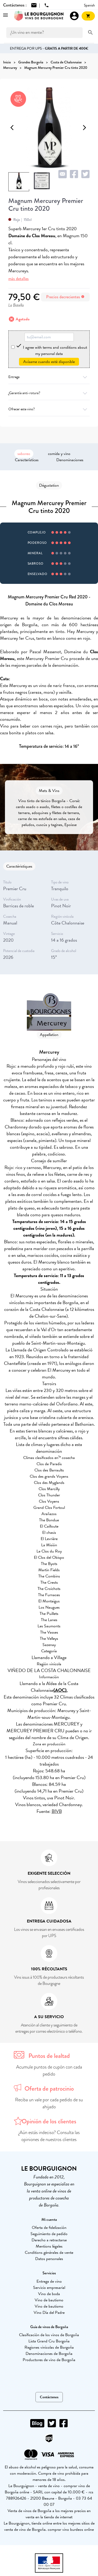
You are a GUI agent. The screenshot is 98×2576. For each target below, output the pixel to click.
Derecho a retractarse (49, 2240)
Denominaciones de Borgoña (49, 2353)
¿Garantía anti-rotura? (49, 393)
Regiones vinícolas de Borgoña (49, 2347)
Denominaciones (69, 460)
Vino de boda (49, 2294)
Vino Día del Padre (49, 2312)
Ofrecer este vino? (49, 409)
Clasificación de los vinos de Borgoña (49, 2335)
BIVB (57, 1811)
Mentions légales (49, 2246)
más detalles (18, 279)
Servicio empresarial (49, 2287)
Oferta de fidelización (49, 2227)
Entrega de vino (49, 2281)
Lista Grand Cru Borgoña (49, 2341)
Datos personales (49, 2259)
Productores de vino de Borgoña (49, 2360)
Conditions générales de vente (49, 2252)
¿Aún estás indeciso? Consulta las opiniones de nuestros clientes (49, 2136)
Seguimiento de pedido (49, 2234)
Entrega (49, 377)
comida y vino (59, 454)
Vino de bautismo (49, 2300)
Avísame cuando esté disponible (49, 362)
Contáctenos (49, 2397)
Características (27, 460)
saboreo (23, 454)
